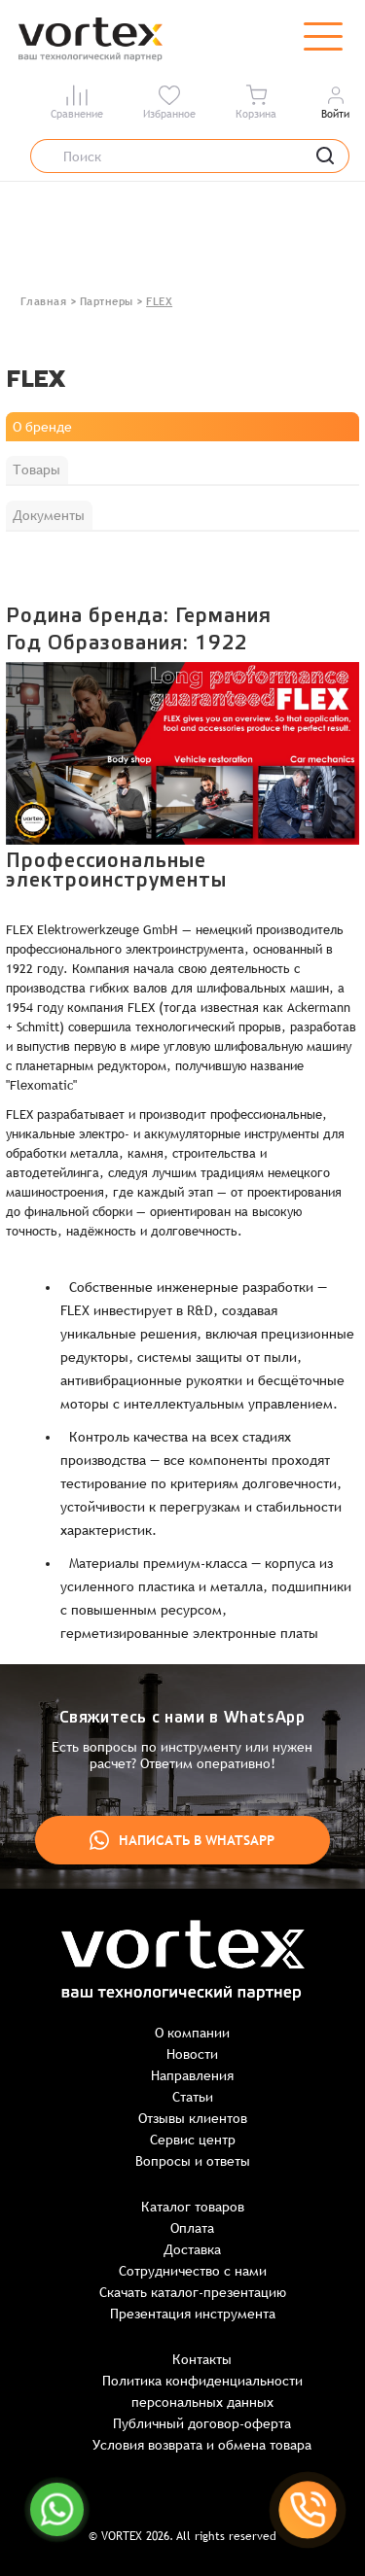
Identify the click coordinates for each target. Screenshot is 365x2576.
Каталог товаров (192, 2206)
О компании (192, 2032)
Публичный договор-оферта (202, 2423)
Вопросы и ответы (192, 2161)
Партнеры (106, 301)
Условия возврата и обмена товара (201, 2445)
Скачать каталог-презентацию (192, 2292)
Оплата (192, 2228)
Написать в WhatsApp (182, 1840)
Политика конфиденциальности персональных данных (202, 2391)
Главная (43, 301)
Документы (49, 515)
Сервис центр (193, 2139)
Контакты (202, 2359)
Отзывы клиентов (192, 2118)
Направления (192, 2075)
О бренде (42, 427)
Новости (192, 2054)
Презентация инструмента (192, 2313)
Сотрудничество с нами (193, 2271)
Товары (36, 469)
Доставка (192, 2249)
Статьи (192, 2097)
